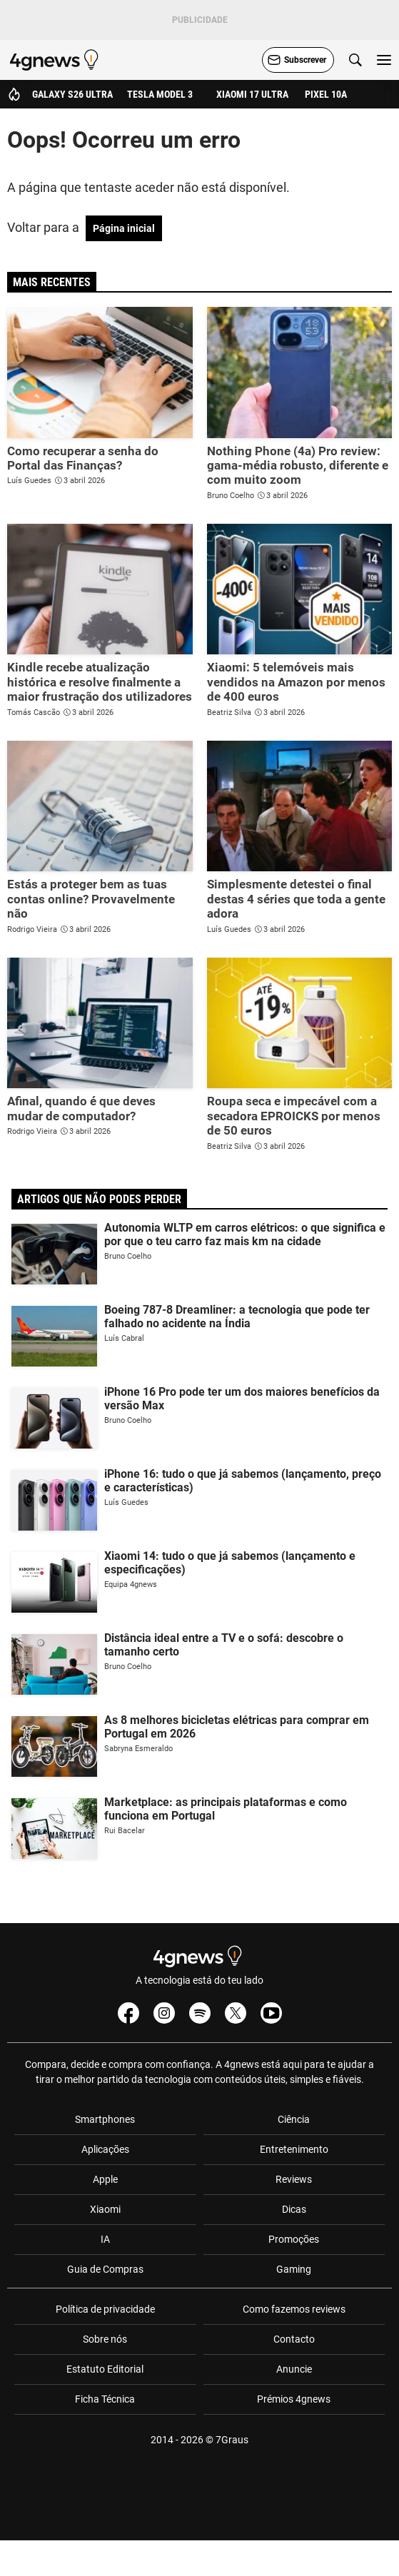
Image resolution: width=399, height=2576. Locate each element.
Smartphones (105, 2119)
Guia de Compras (105, 2269)
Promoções (293, 2239)
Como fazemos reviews (294, 2309)
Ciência (294, 2119)
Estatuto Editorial (104, 2369)
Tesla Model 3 (160, 94)
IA (105, 2239)
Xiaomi (105, 2209)
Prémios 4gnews (293, 2399)
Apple (105, 2179)
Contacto (294, 2339)
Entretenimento (294, 2149)
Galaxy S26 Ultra (72, 94)
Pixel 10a (326, 94)
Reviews (294, 2179)
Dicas (294, 2209)
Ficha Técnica (105, 2399)
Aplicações (105, 2149)
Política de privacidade (105, 2309)
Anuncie (294, 2369)
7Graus (232, 2439)
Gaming (293, 2269)
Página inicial (124, 228)
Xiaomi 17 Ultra (252, 94)
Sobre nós (105, 2339)
